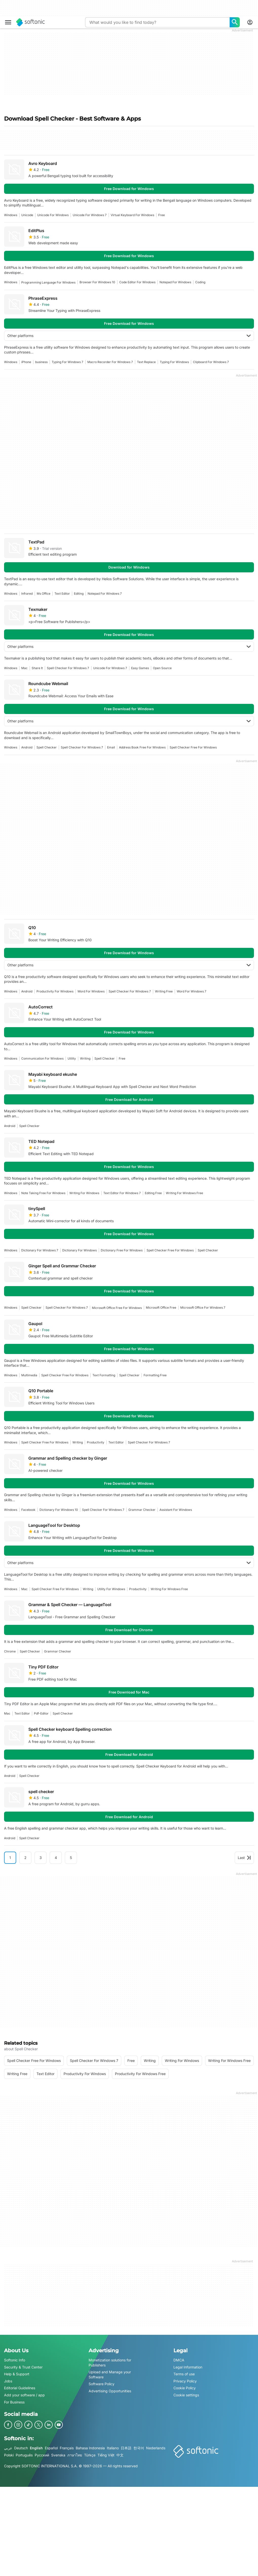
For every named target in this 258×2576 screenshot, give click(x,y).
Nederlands (155, 2448)
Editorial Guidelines (19, 2388)
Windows (10, 215)
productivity (95, 1442)
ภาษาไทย (74, 2455)
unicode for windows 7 (90, 215)
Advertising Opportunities (110, 2391)
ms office (43, 593)
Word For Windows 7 (191, 991)
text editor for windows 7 (122, 1193)
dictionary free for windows (122, 1250)
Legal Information (187, 2367)
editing (79, 593)
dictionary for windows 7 (39, 1250)
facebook (28, 1510)
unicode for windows (53, 215)
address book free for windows (142, 747)
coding (200, 282)
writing (85, 1058)
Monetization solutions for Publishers (110, 2362)
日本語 (126, 2448)
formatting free (155, 1375)
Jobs (8, 2381)
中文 (120, 2455)
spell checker (46, 747)
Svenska (58, 2455)
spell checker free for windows (193, 747)
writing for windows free (184, 1193)
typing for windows (174, 362)
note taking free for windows (43, 1193)
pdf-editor (41, 1713)
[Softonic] (30, 22)
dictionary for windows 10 (58, 1510)
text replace (146, 362)
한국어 (138, 2448)
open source (162, 668)
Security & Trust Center (23, 2367)
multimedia (29, 1375)
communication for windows (42, 1058)
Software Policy (101, 2384)
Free (161, 215)
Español (51, 2448)
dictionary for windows (79, 1250)
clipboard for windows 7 (211, 362)
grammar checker (141, 1510)
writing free (164, 991)
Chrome (10, 1651)
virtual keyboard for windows (132, 215)
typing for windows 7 (67, 362)
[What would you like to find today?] (235, 22)
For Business (14, 2402)
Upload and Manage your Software (110, 2374)
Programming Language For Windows (48, 282)
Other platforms (129, 335)
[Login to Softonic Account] (250, 22)
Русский (42, 2455)
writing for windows (84, 1193)
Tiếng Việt (105, 2455)
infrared (27, 593)
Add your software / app (24, 2395)
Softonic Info (14, 2360)
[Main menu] (8, 22)
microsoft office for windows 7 (202, 1307)
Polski (9, 2455)
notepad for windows (175, 282)
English (36, 2448)
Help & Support (16, 2374)
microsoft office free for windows (117, 1308)
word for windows (91, 991)
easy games (140, 668)
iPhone (26, 362)
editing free (153, 1193)
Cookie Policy (184, 2388)
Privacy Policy (185, 2381)
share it (37, 668)
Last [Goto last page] (244, 1857)
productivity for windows (54, 991)
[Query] (157, 22)
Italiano (113, 2448)
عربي (8, 2448)
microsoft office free (161, 1307)
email (111, 747)
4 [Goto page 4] (56, 1857)
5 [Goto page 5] (71, 1857)
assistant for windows (176, 1510)
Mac (24, 668)
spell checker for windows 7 (68, 668)
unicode (27, 215)
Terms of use (184, 2374)
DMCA (178, 2360)
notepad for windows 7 (105, 593)
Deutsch (21, 2448)
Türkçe (89, 2455)
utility (72, 1058)
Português (24, 2455)
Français (67, 2448)
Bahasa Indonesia (90, 2448)
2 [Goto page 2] (25, 1857)
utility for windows (111, 1589)
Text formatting (103, 1375)
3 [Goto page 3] (40, 1857)
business (41, 362)
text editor (62, 593)
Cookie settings (186, 2395)
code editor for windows (137, 282)
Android (26, 747)
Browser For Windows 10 (97, 282)
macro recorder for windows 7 (110, 362)
